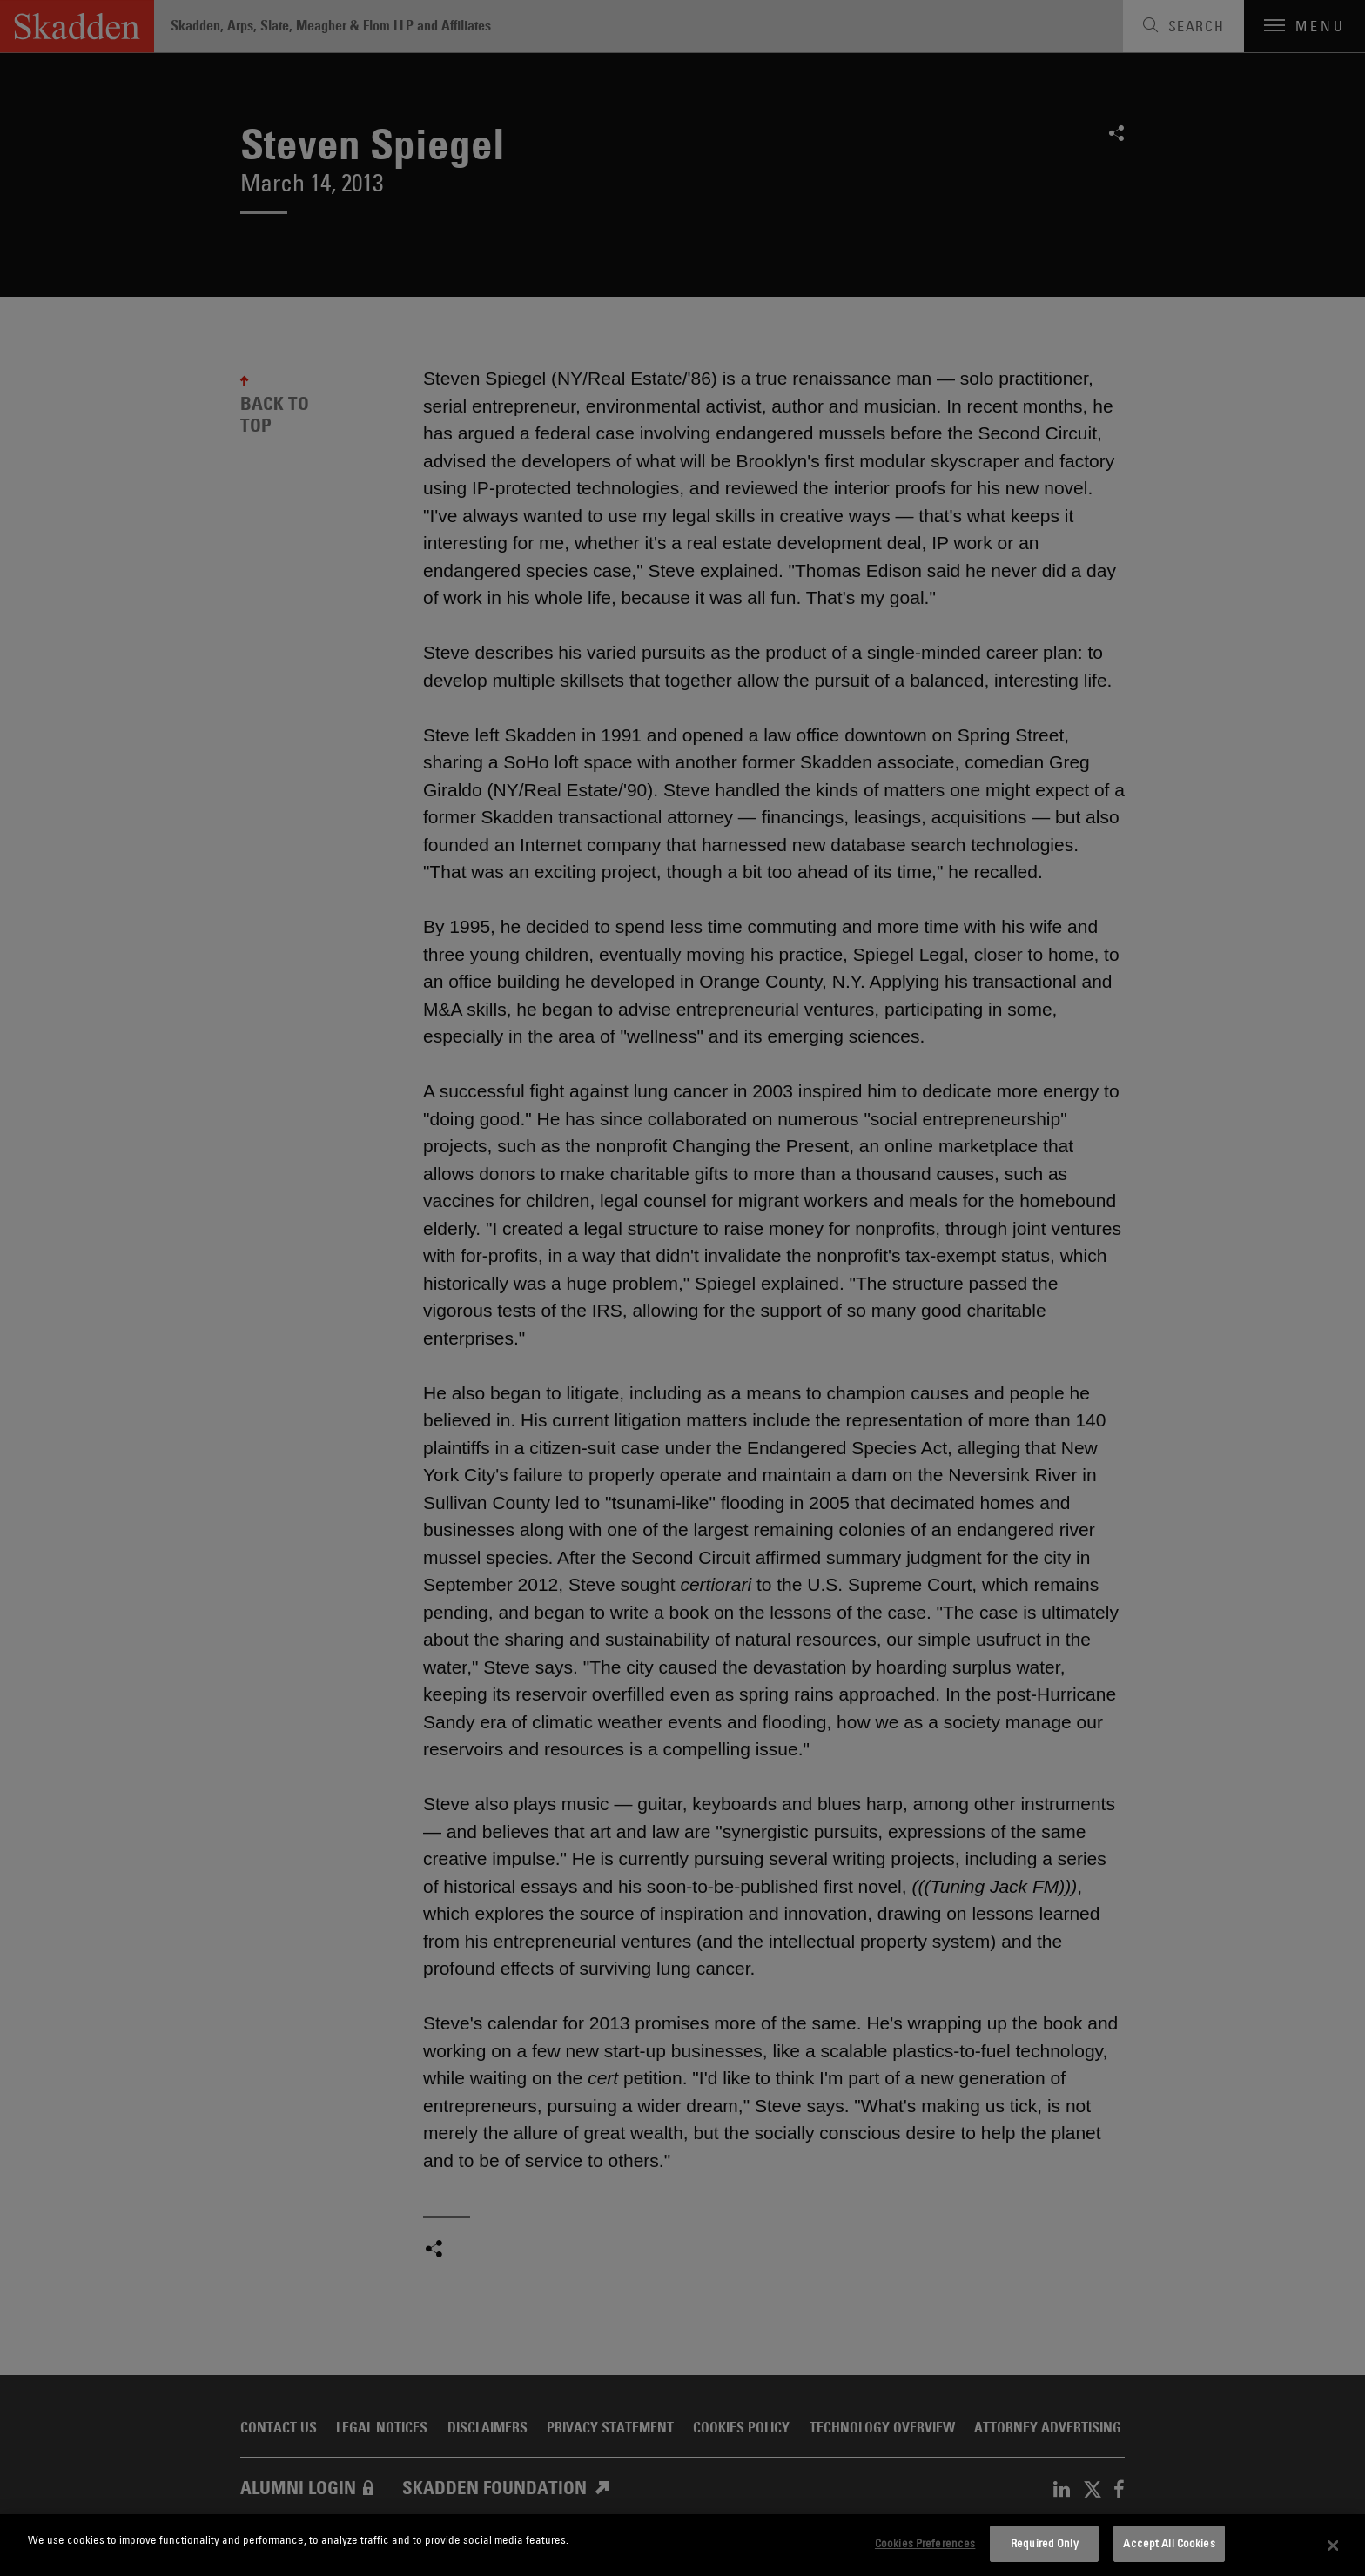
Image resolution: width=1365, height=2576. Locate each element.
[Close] (1333, 2545)
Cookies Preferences (925, 2543)
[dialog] (682, 2545)
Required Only (1045, 2543)
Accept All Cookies (1168, 2543)
